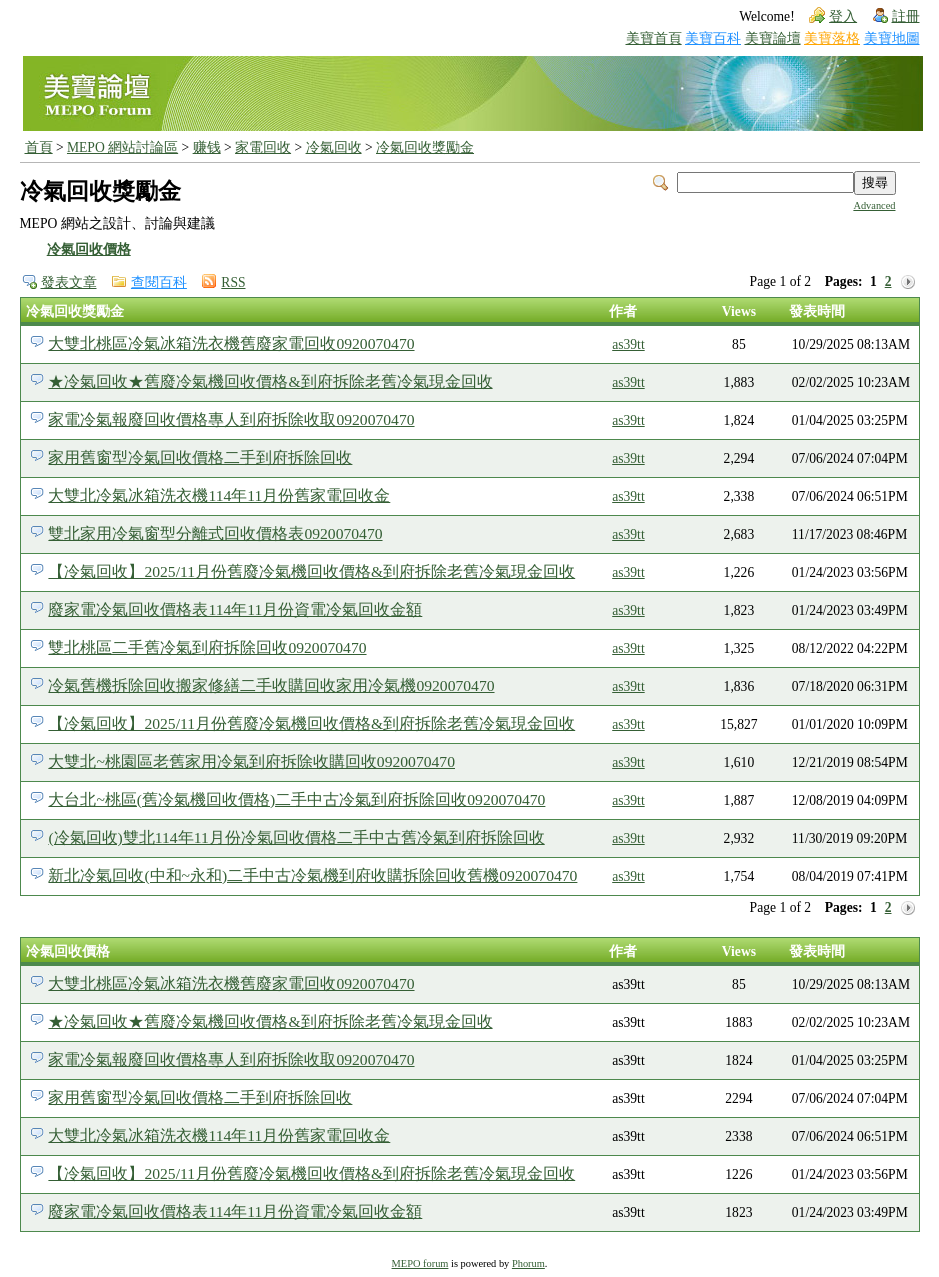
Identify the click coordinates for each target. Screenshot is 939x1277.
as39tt (628, 344)
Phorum (528, 1263)
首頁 (39, 147)
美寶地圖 (892, 38)
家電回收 (263, 147)
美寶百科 (713, 38)
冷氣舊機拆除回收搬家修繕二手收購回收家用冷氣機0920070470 (271, 685)
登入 (843, 16)
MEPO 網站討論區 (122, 147)
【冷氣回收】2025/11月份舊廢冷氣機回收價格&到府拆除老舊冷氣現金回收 (311, 571)
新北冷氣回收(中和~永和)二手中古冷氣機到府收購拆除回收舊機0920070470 (312, 875)
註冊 (906, 16)
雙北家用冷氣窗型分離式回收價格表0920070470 (215, 533)
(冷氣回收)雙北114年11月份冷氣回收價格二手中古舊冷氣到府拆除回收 (296, 837)
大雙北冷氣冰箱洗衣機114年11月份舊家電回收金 (219, 495)
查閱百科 (159, 282)
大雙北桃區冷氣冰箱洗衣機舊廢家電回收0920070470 (231, 343)
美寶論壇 (773, 38)
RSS (233, 282)
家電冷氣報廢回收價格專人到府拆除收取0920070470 (231, 419)
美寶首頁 (654, 38)
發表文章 (69, 282)
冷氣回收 (334, 147)
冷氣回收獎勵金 (425, 147)
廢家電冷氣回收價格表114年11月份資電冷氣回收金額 (235, 609)
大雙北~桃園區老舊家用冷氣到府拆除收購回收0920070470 (251, 761)
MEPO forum (420, 1263)
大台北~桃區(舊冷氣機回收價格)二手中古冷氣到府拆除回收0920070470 (296, 799)
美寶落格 (832, 38)
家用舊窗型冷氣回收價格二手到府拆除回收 (200, 457)
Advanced (874, 205)
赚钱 (207, 147)
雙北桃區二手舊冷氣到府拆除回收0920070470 (207, 647)
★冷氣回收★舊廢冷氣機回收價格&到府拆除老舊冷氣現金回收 (270, 381)
